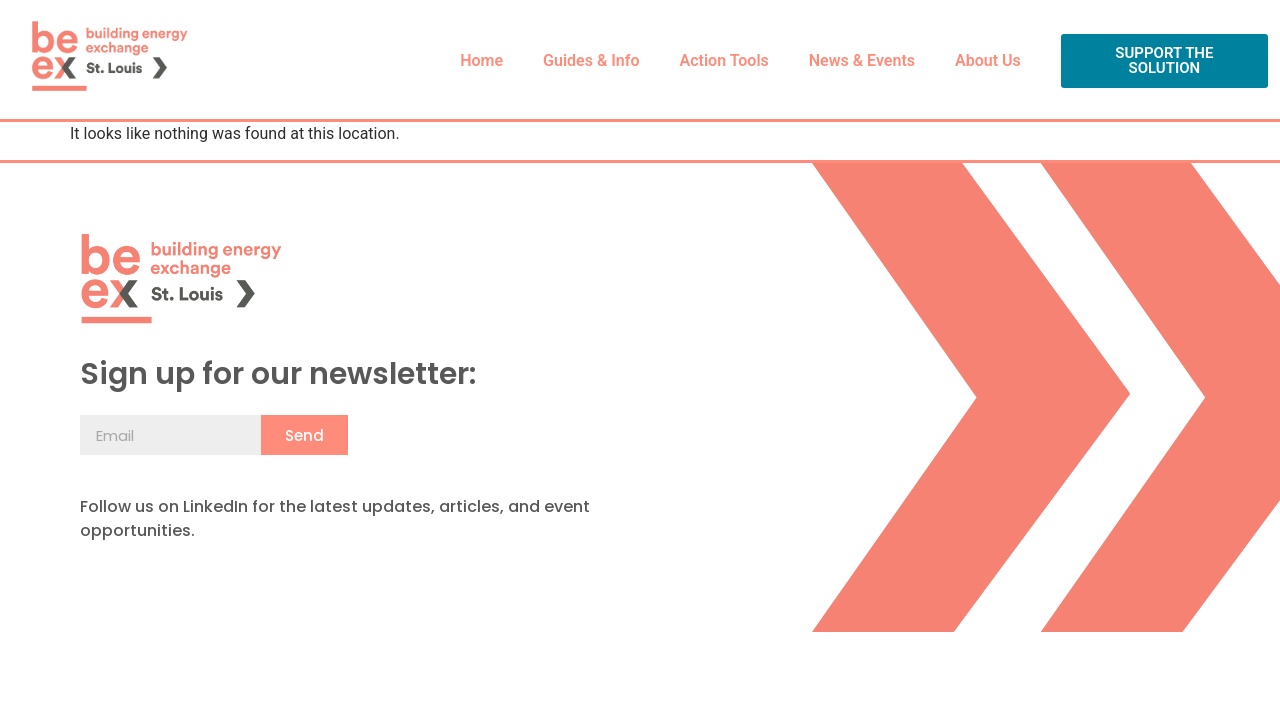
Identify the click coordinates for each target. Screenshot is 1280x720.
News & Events (862, 60)
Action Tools (724, 60)
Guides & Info (591, 60)
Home (481, 60)
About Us (988, 60)
